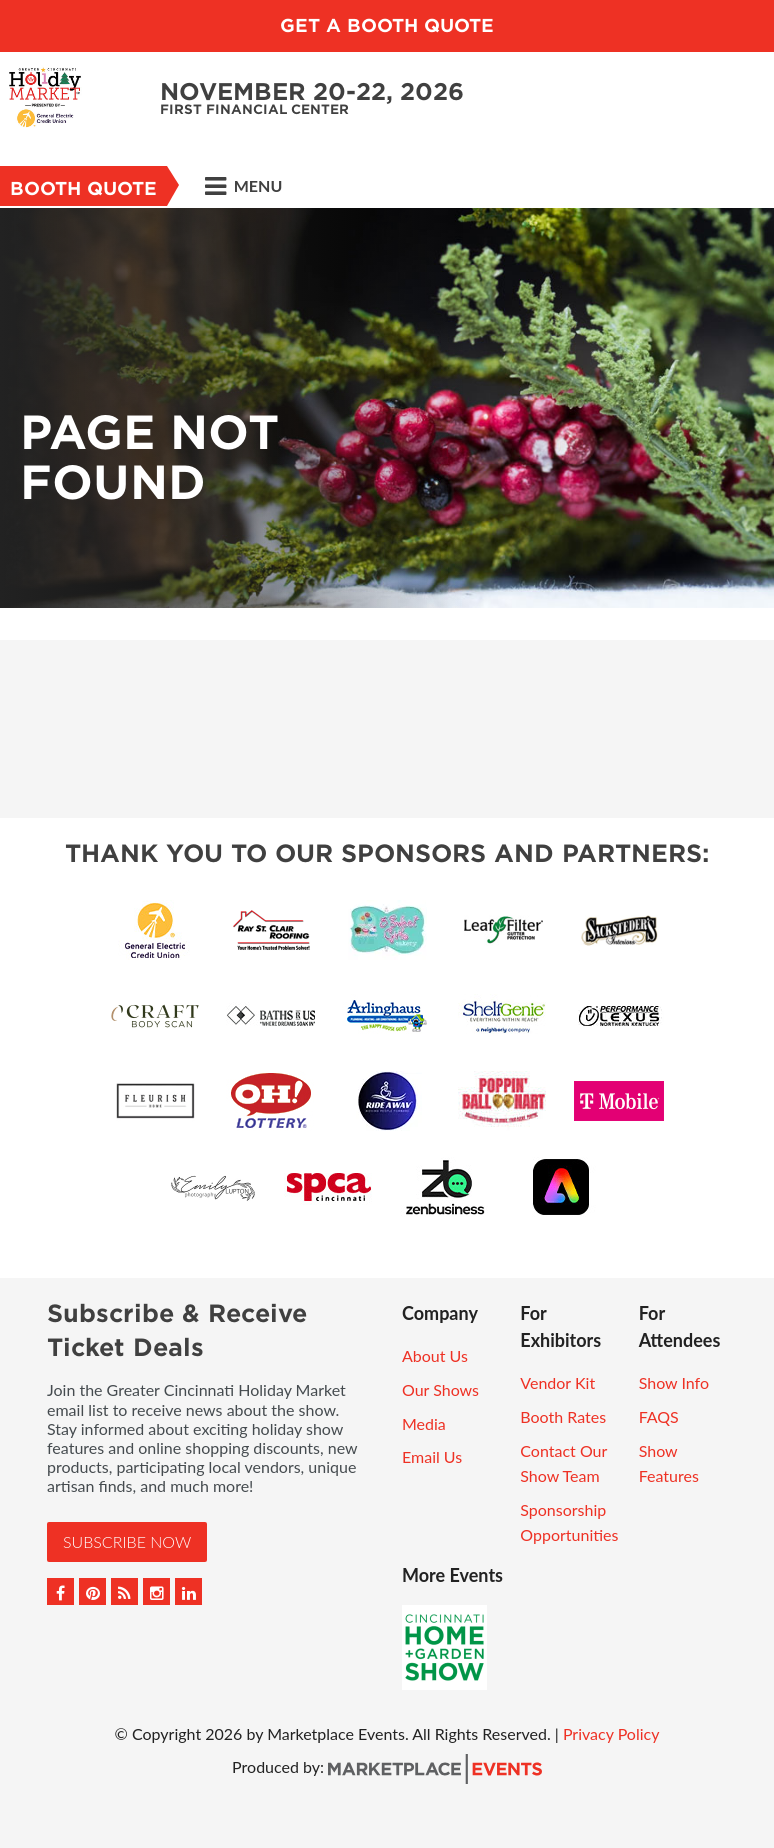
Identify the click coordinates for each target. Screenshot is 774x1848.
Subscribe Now (127, 1541)
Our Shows (440, 1389)
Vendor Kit (557, 1382)
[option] (387, 408)
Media (424, 1423)
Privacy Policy (611, 1733)
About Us (435, 1355)
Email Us (432, 1456)
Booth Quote (83, 188)
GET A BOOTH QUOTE (387, 25)
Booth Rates (563, 1416)
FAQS (659, 1416)
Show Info (674, 1382)
